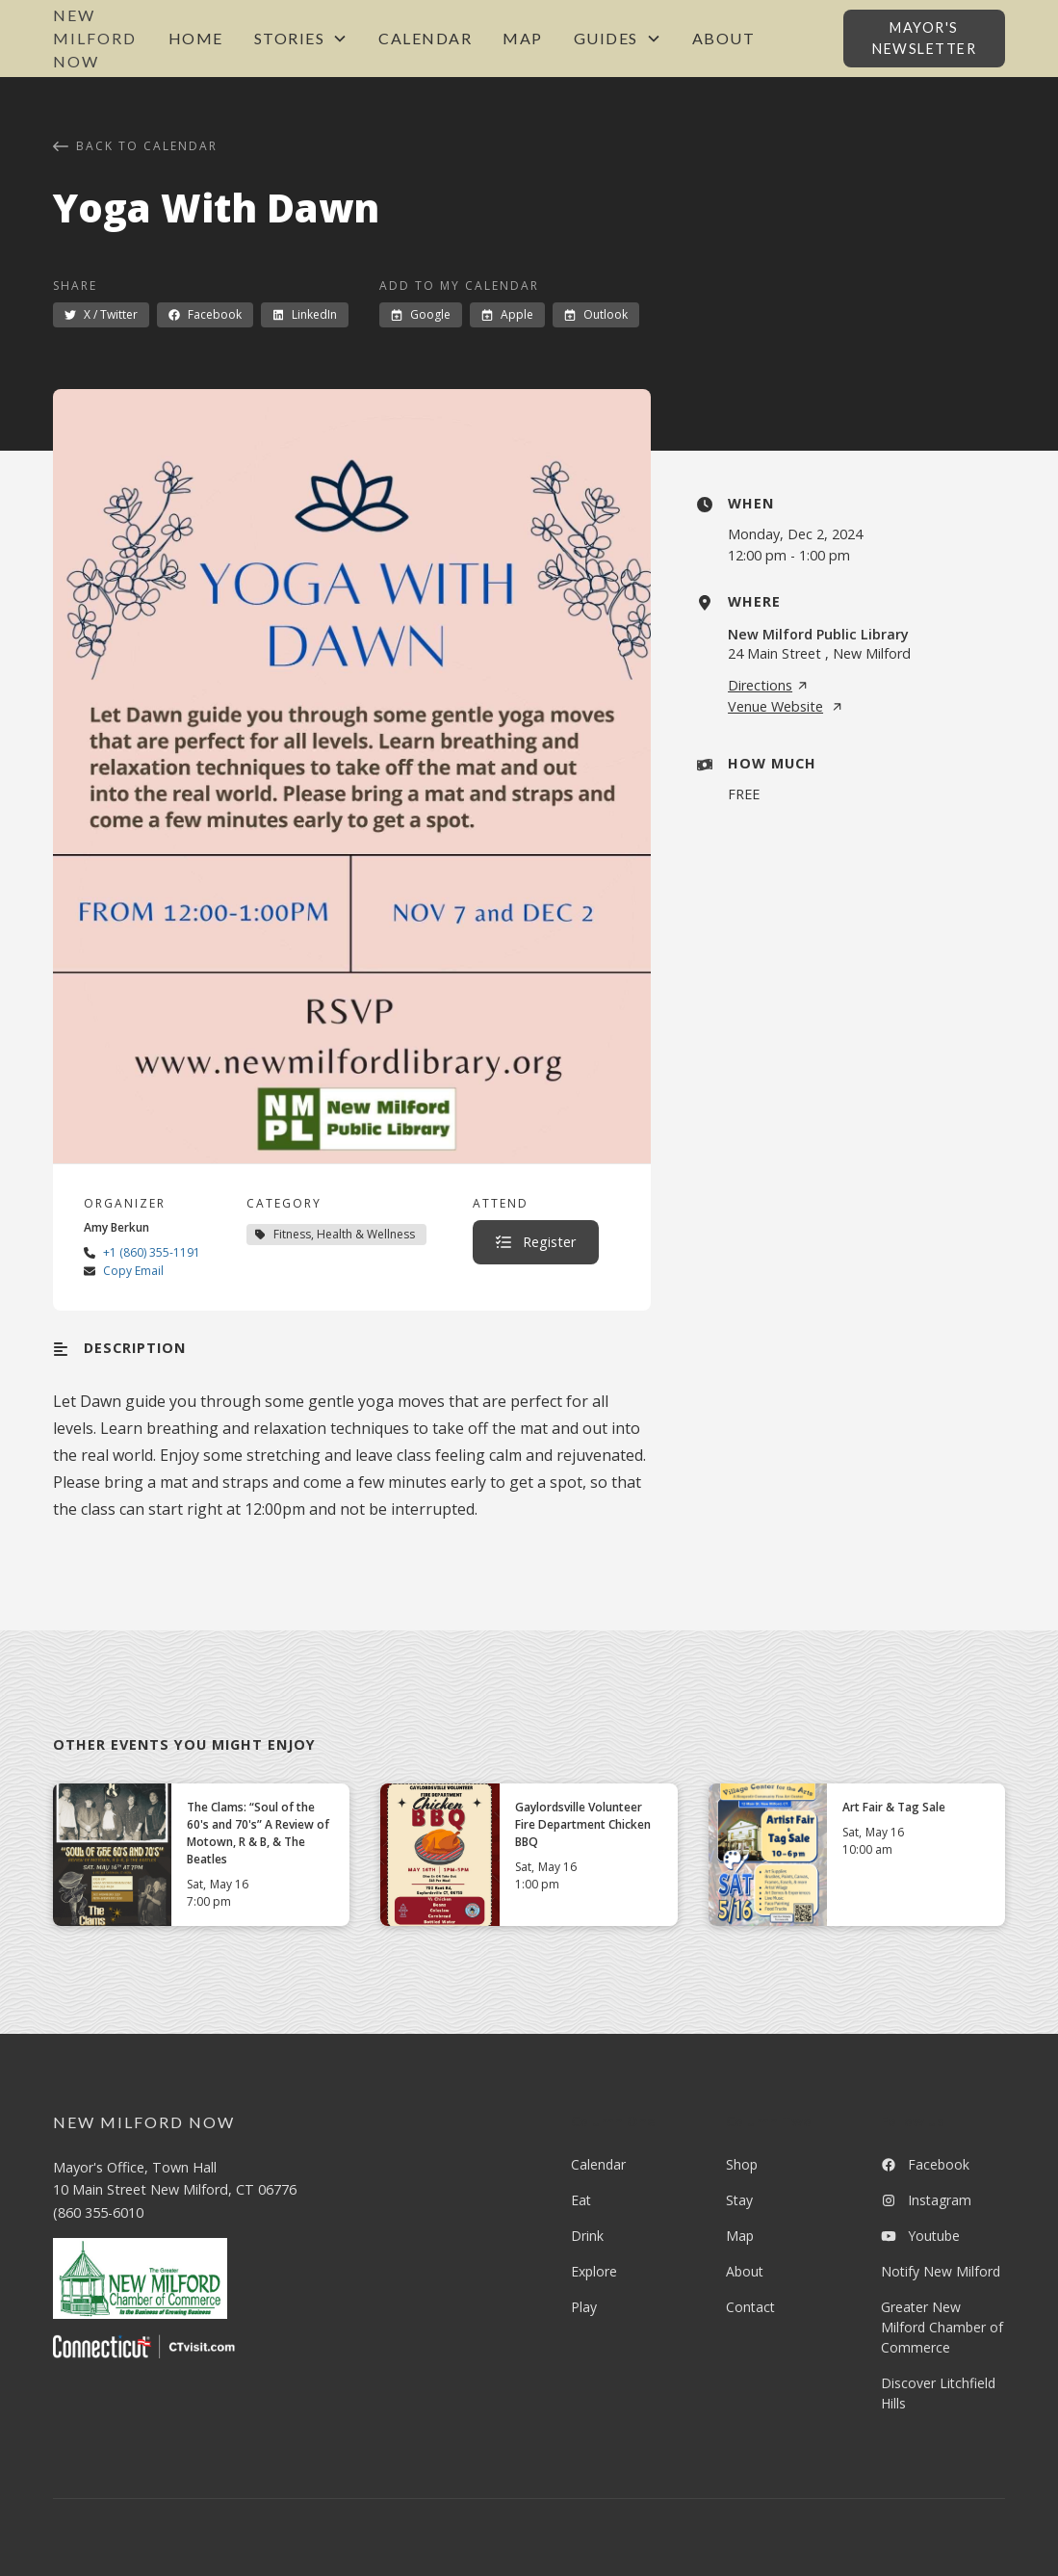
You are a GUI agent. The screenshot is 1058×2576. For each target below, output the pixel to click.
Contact (750, 2307)
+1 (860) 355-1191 (151, 1252)
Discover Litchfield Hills (938, 2393)
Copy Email (133, 1270)
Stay (739, 2200)
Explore (594, 2271)
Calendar (425, 38)
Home (195, 38)
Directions (768, 685)
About (724, 38)
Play (584, 2307)
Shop (742, 2164)
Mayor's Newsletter (924, 38)
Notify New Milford (940, 2271)
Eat (581, 2200)
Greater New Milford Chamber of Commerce (942, 2327)
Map (523, 38)
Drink (587, 2235)
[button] (301, 38)
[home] (103, 38)
